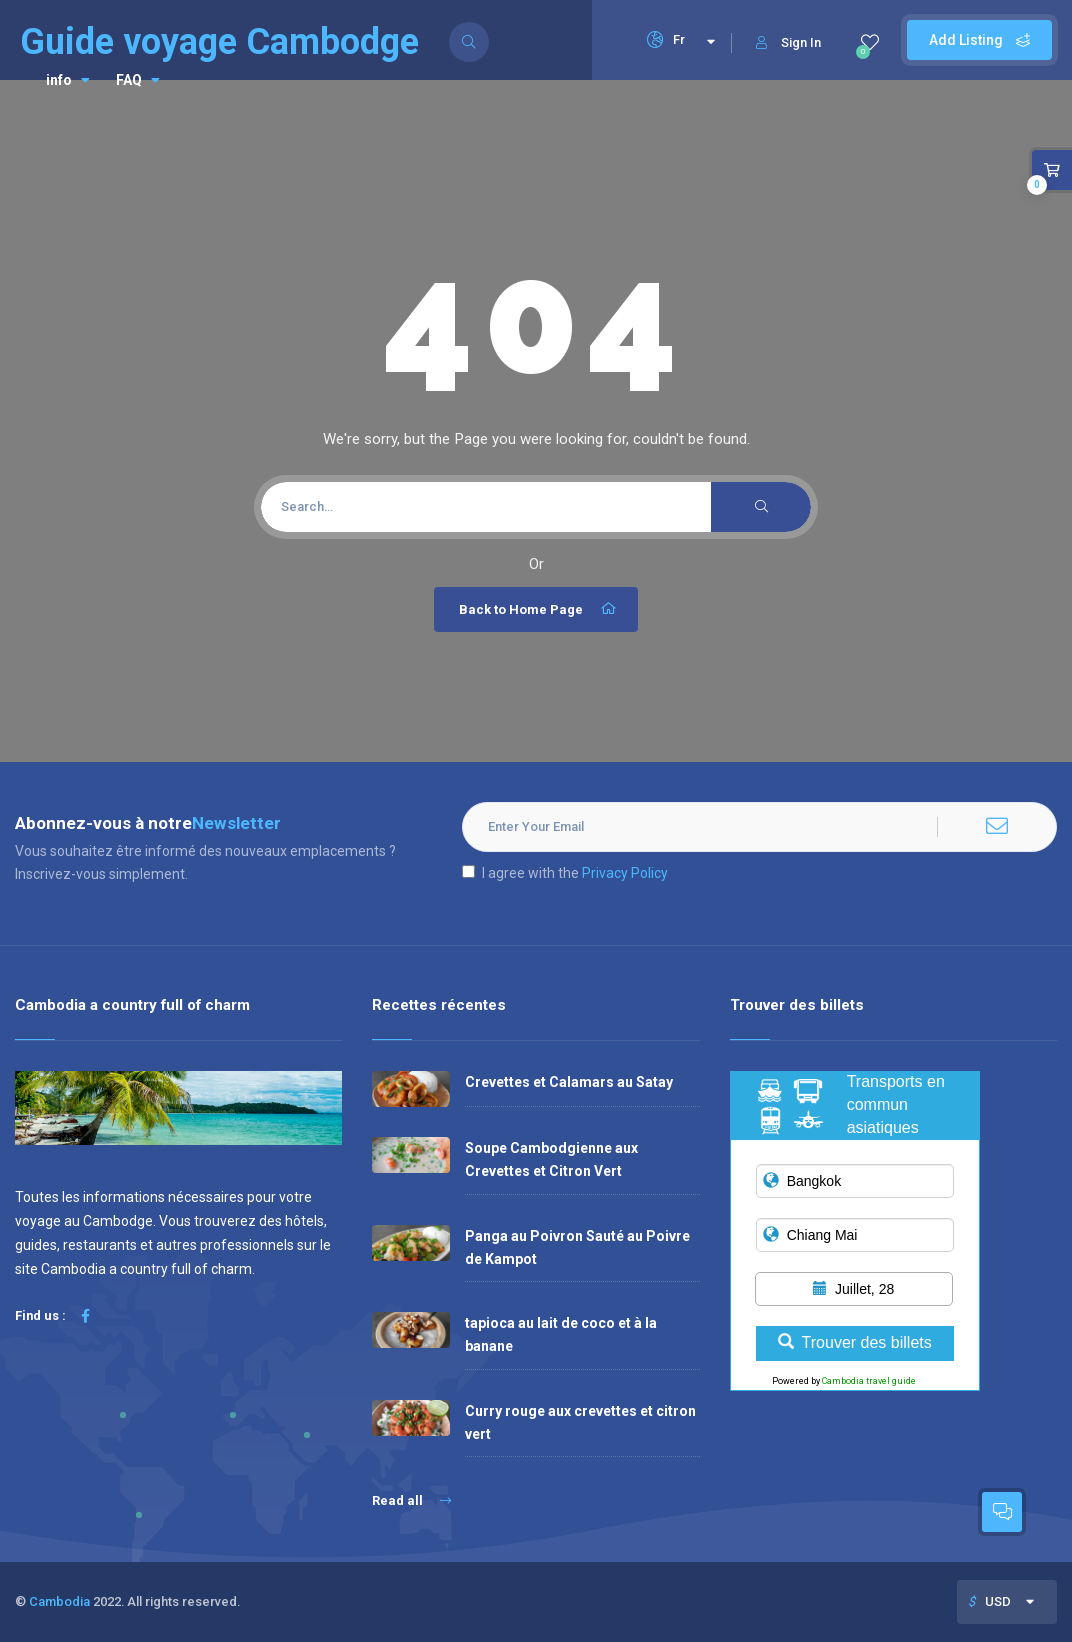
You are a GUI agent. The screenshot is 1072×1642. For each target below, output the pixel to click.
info (68, 80)
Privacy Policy (625, 873)
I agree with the (565, 873)
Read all (411, 1500)
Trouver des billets (855, 1342)
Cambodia (59, 1601)
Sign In (788, 42)
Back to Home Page (538, 609)
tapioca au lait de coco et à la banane (561, 1334)
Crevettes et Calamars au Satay (569, 1082)
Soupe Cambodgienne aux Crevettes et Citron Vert (551, 1159)
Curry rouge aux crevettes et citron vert (580, 1422)
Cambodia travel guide (869, 1381)
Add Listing (979, 40)
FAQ (138, 80)
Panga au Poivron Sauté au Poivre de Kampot (577, 1247)
